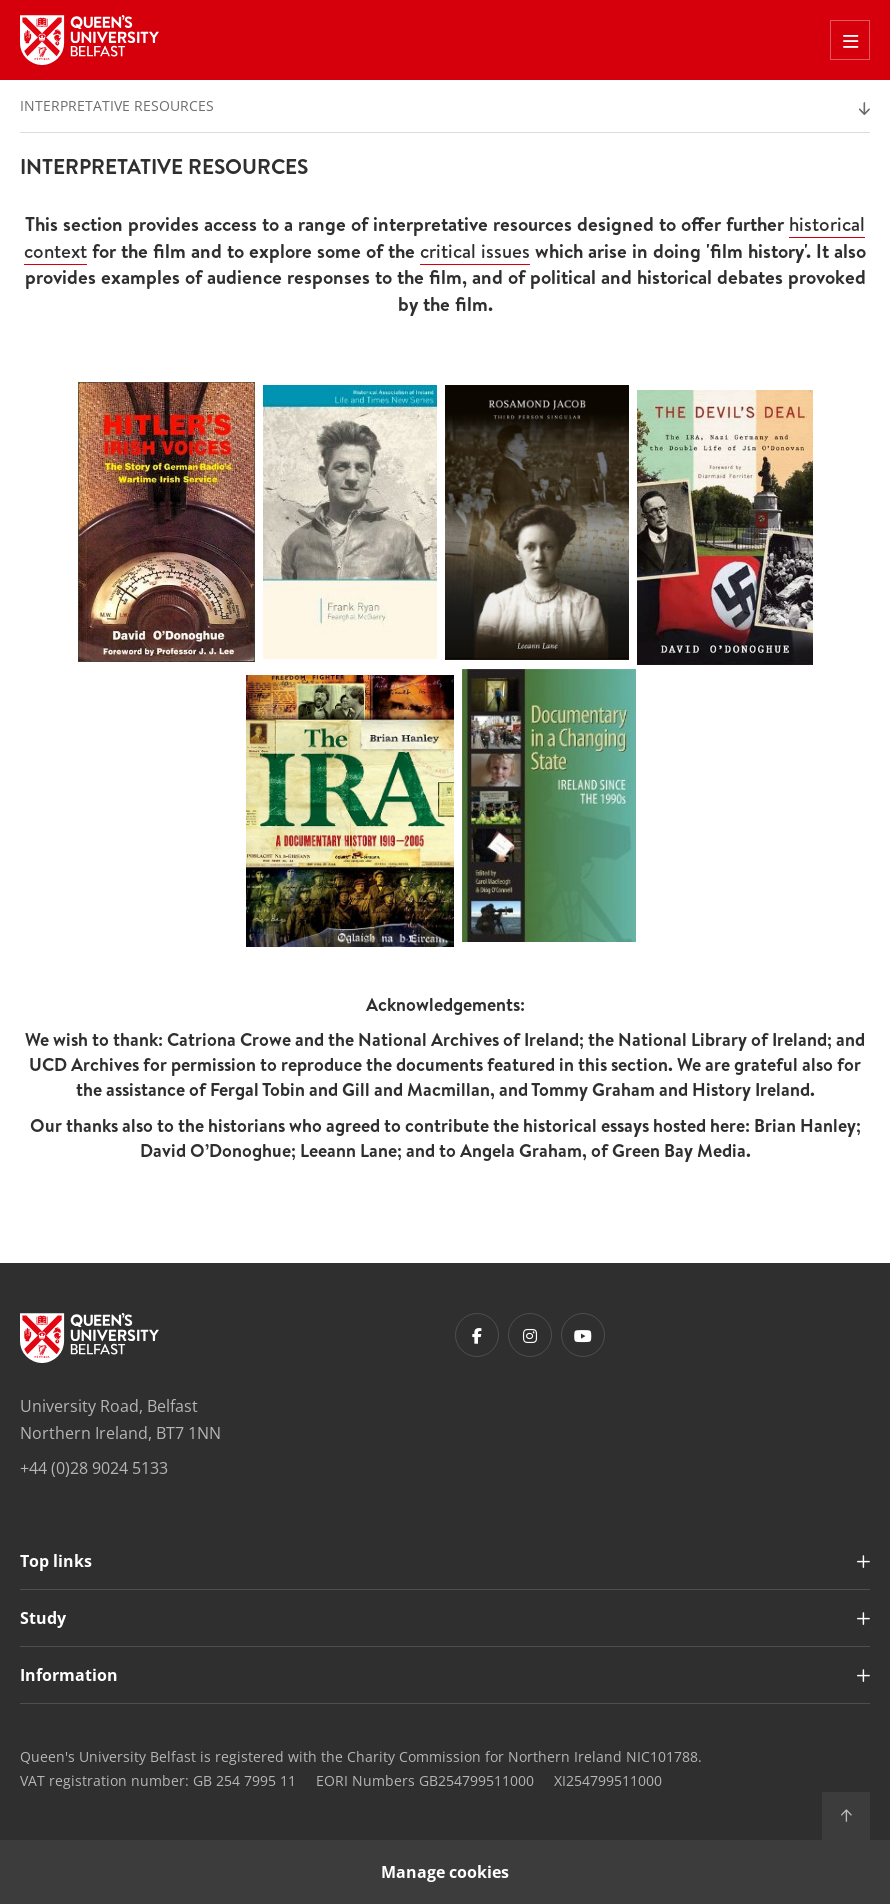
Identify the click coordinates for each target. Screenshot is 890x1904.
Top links (56, 1561)
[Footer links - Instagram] (530, 1335)
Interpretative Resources (117, 105)
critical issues (475, 251)
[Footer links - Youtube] (583, 1335)
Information (69, 1675)
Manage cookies (445, 1872)
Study (43, 1618)
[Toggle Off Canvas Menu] (850, 40)
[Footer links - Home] (89, 1338)
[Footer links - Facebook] (477, 1335)
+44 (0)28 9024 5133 (94, 1468)
